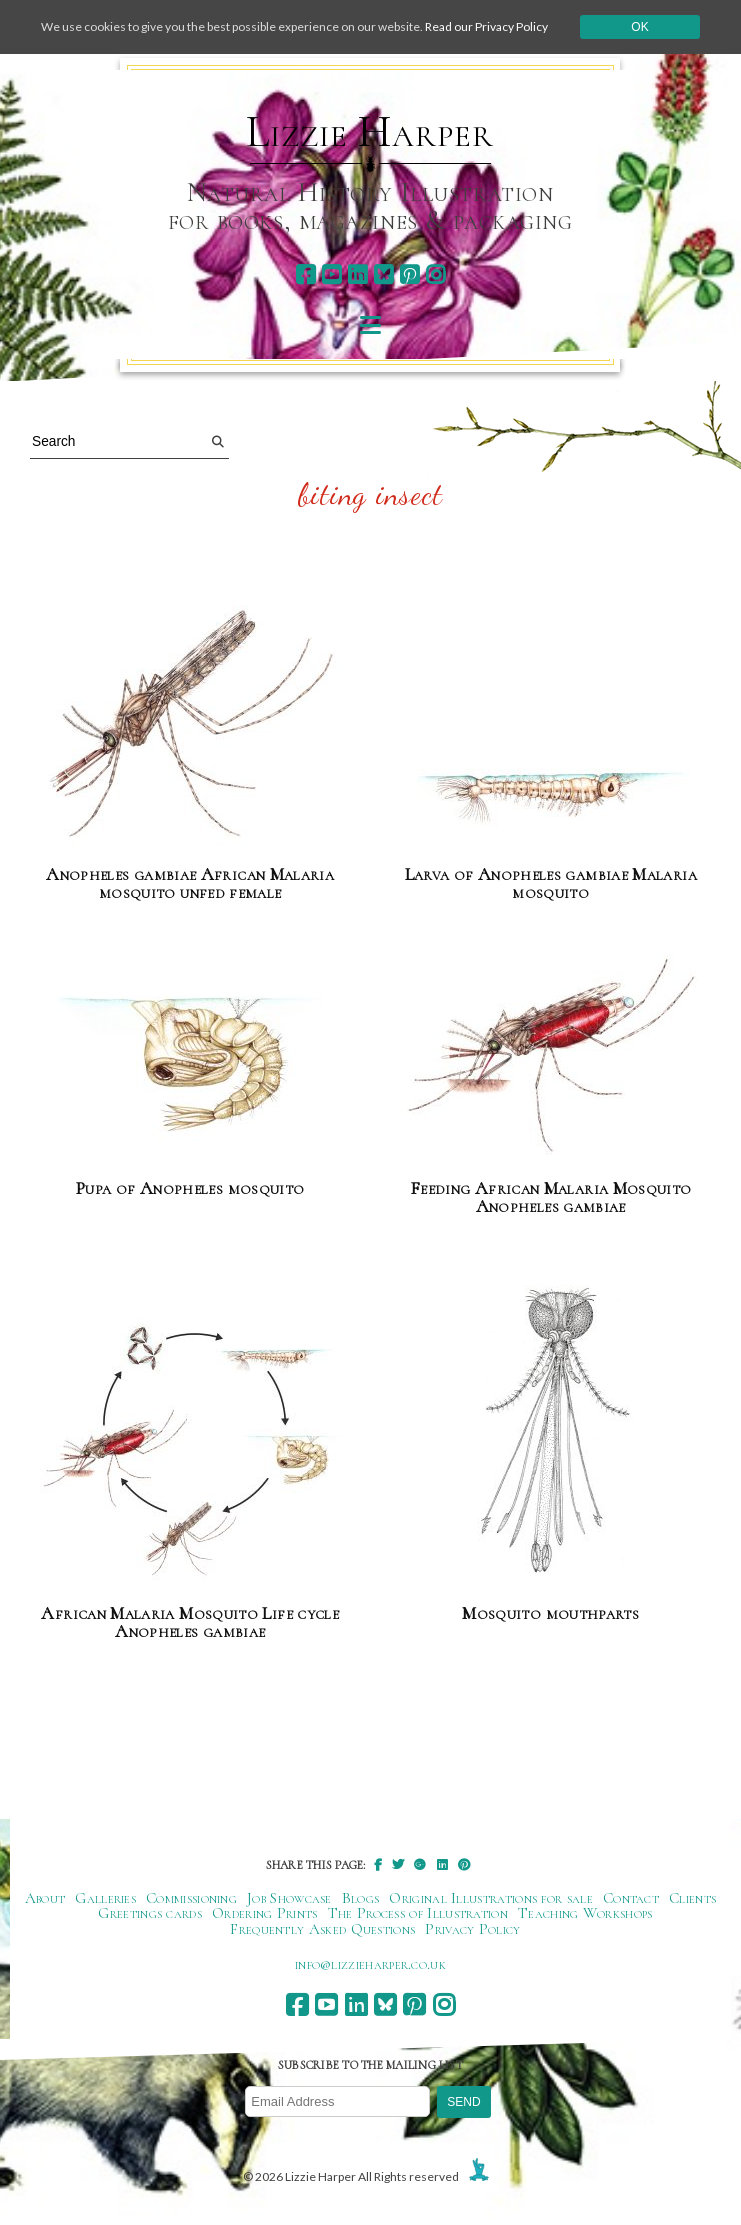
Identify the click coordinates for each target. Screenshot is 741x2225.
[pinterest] (409, 274)
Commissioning (191, 1898)
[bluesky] (383, 274)
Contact (631, 1898)
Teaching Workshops (585, 1913)
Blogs (361, 1898)
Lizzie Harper (369, 132)
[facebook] (305, 274)
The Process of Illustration (418, 1913)
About (45, 1898)
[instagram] (435, 274)
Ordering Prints (265, 1913)
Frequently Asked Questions (322, 1929)
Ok (639, 27)
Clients (692, 1898)
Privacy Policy (472, 1929)
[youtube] (331, 274)
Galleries (105, 1898)
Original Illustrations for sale (491, 1898)
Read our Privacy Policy (486, 26)
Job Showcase (289, 1898)
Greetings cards (150, 1913)
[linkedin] (357, 274)
